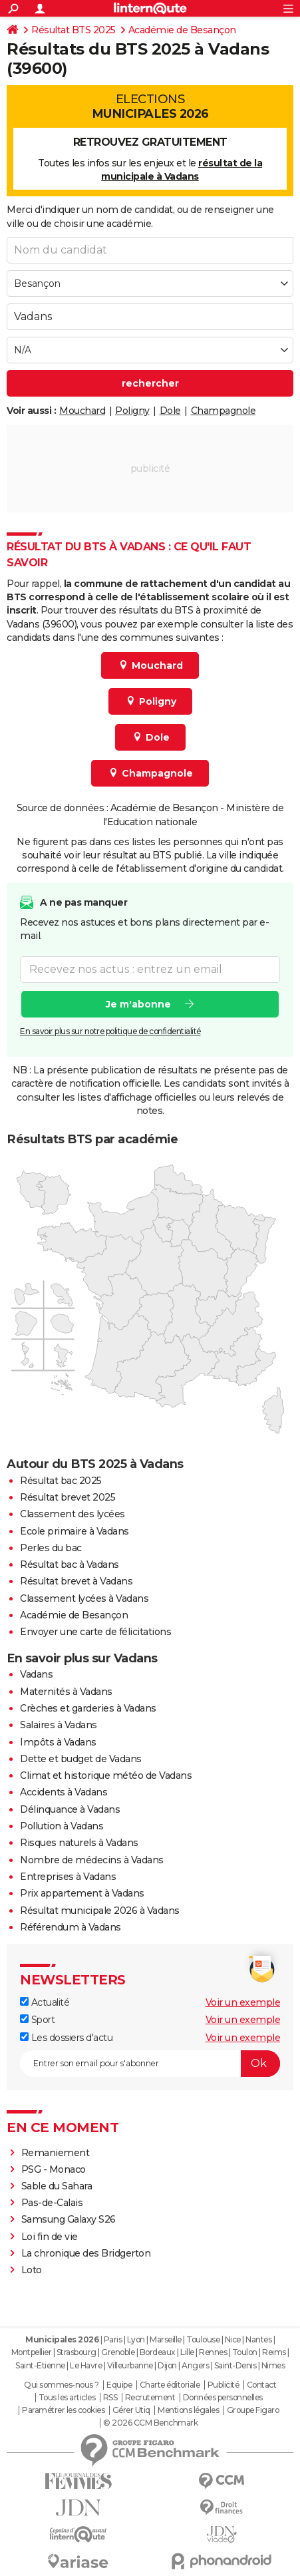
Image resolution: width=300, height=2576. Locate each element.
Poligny (132, 411)
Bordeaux (158, 2352)
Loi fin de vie (49, 2237)
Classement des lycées (72, 1514)
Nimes (273, 2365)
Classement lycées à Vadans (84, 1598)
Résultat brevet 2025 (67, 1497)
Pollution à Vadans (61, 1826)
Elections (150, 106)
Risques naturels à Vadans (79, 1843)
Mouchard (82, 411)
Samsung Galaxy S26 (68, 2219)
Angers (195, 2365)
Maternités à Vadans (66, 1692)
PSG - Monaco (53, 2169)
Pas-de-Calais (52, 2203)
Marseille (166, 2339)
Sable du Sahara (56, 2186)
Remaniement (55, 2153)
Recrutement (150, 2397)
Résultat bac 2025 (61, 1481)
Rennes (213, 2352)
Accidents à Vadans (63, 1792)
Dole (170, 411)
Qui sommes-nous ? (61, 2385)
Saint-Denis (235, 2365)
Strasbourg (76, 2352)
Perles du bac (51, 1548)
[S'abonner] (150, 2063)
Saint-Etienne (40, 2365)
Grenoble (117, 2352)
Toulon (244, 2352)
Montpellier (31, 2352)
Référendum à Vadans (70, 1927)
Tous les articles (67, 2397)
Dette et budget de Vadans (81, 1759)
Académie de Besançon (182, 30)
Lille (187, 2352)
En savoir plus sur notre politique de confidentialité (110, 1031)
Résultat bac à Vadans (69, 1564)
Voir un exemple (243, 2002)
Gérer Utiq (131, 2410)
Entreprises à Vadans (68, 1877)
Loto (31, 2270)
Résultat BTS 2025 (73, 30)
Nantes (258, 2339)
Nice (233, 2339)
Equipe (119, 2385)
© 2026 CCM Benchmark (150, 2423)
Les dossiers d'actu (66, 2038)
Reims (274, 2352)
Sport (37, 2020)
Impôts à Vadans (58, 1742)
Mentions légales (188, 2410)
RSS (110, 2397)
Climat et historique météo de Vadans (106, 1775)
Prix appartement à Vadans (82, 1893)
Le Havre (86, 2365)
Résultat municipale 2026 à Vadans (100, 1911)
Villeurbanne (130, 2365)
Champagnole (223, 411)
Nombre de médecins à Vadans (92, 1860)
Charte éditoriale (170, 2385)
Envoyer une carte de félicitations (95, 1632)
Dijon (167, 2365)
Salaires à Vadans (58, 1725)
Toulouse (203, 2339)
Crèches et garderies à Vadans (88, 1708)
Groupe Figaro (253, 2410)
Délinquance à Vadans (70, 1809)
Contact (262, 2385)
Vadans (36, 1674)
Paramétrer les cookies (63, 2410)
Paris (113, 2339)
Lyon (136, 2339)
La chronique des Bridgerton (86, 2253)
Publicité (223, 2385)
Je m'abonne (138, 1004)
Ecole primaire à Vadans (74, 1531)
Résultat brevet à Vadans (76, 1581)
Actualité (44, 2002)
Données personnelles (223, 2397)
